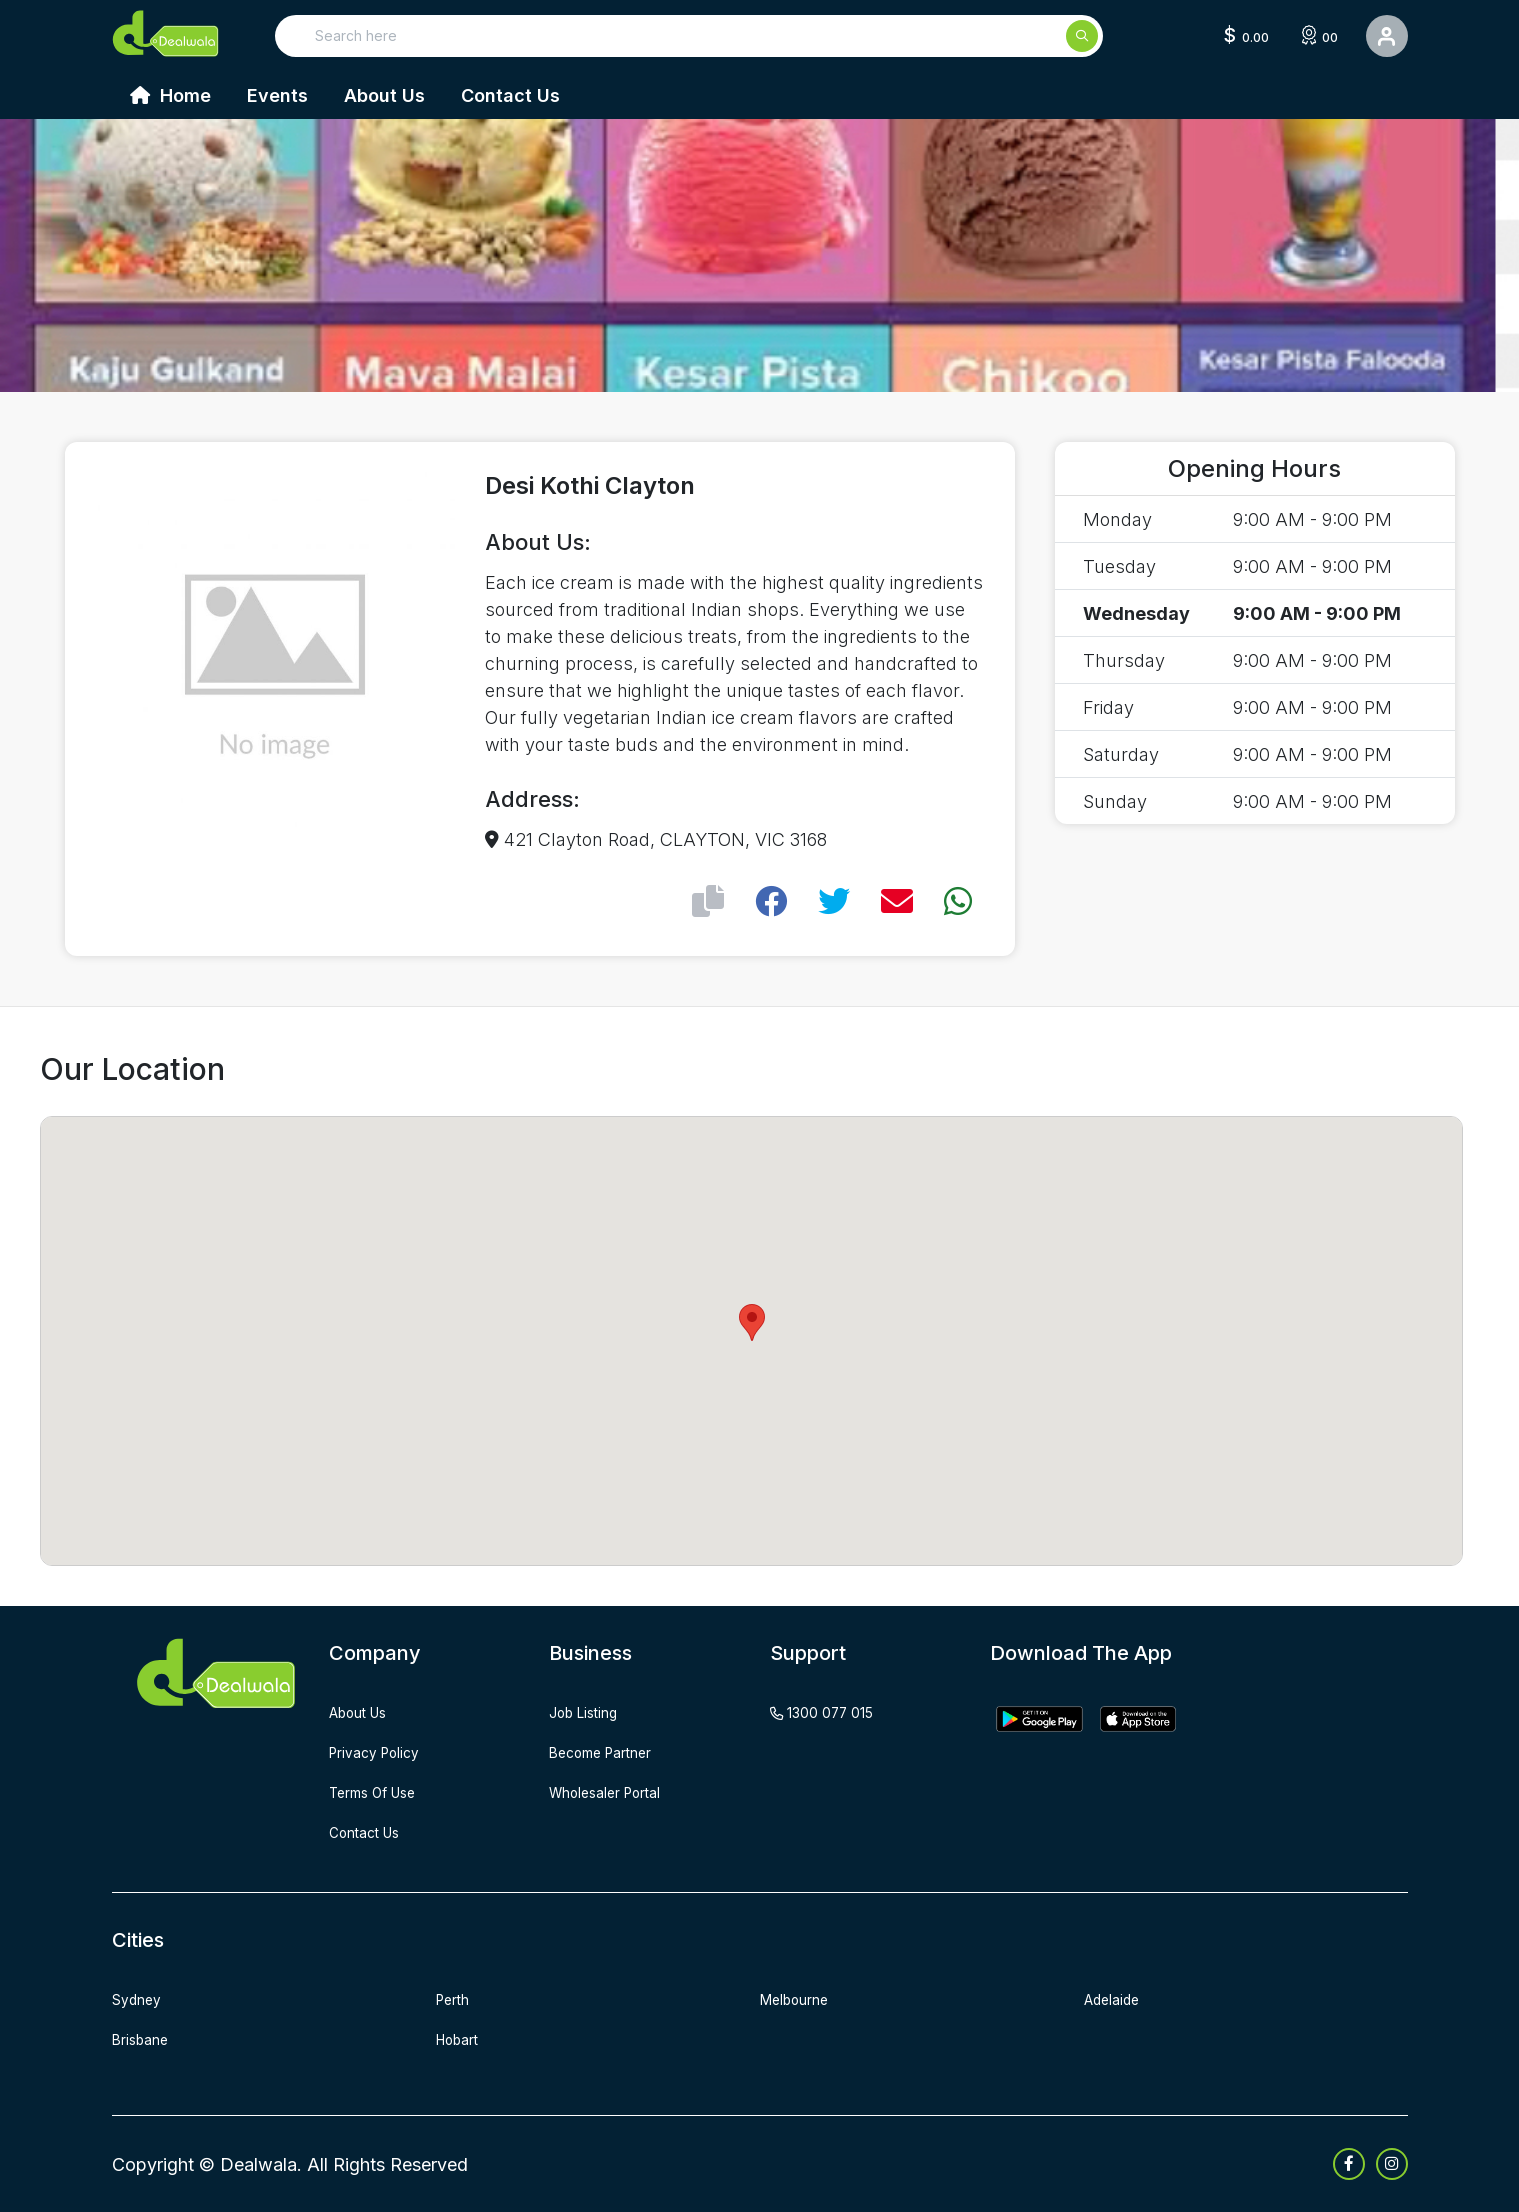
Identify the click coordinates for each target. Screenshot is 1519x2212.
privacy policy (383, 1752)
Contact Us (510, 95)
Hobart (463, 2039)
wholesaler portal (617, 1792)
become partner (611, 1752)
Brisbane (145, 2039)
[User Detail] (1387, 36)
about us (365, 1712)
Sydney (140, 1999)
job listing (590, 1712)
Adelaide (1116, 1999)
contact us (371, 1832)
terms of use (382, 1792)
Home (170, 95)
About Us (384, 95)
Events (277, 95)
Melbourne (802, 1999)
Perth (457, 1999)
